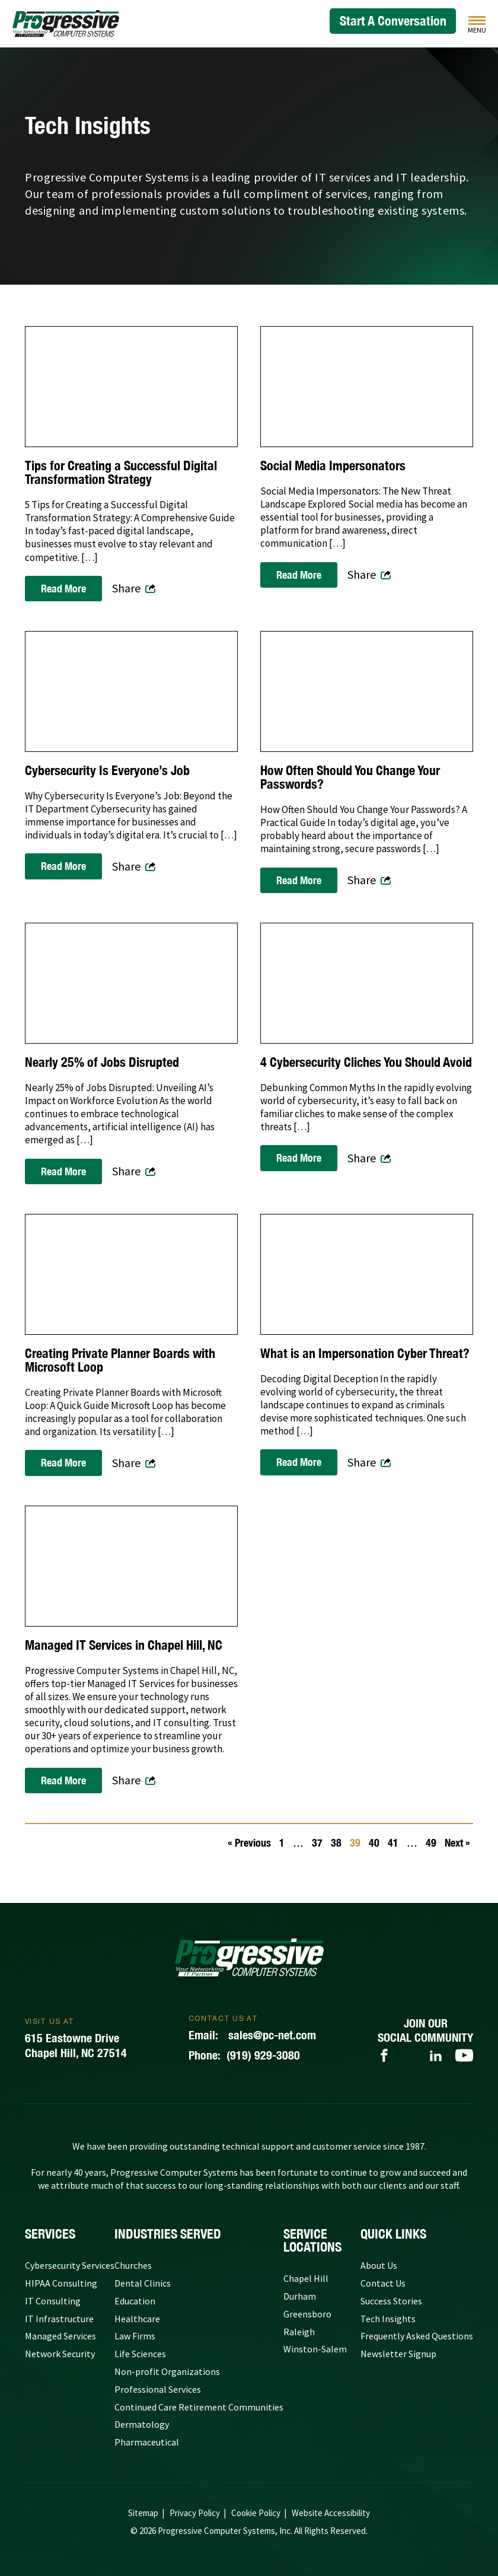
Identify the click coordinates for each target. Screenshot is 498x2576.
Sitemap (143, 2512)
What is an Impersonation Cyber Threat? (365, 1353)
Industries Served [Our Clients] (167, 2233)
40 (374, 1843)
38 (336, 1843)
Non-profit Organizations (167, 2371)
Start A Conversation (393, 20)
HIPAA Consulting (61, 2283)
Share (126, 588)
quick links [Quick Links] (393, 2233)
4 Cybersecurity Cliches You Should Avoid (366, 1062)
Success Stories (391, 2301)
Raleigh (299, 2332)
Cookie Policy (255, 2512)
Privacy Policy (195, 2512)
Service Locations (312, 2240)
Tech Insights (388, 2319)
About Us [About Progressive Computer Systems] (378, 2265)
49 (431, 1843)
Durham (299, 2296)
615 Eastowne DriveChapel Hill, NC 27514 (76, 2045)
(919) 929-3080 (244, 2055)
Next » (457, 1843)
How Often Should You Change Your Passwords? (350, 777)
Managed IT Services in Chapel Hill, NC (123, 1645)
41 (393, 1843)
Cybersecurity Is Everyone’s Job (107, 770)
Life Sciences (140, 2354)
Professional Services (157, 2389)
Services (50, 2233)
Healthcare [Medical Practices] (137, 2319)
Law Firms (134, 2336)
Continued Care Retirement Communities (198, 2407)
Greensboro (307, 2314)
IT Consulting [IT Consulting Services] (53, 2301)
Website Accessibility (331, 2512)
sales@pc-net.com (252, 2034)
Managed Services (60, 2336)
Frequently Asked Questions (416, 2336)
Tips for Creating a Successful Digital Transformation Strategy (121, 472)
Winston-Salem (315, 2349)
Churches (133, 2265)
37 (317, 1843)
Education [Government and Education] (134, 2301)
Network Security (60, 2354)
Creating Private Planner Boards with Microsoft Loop (120, 1360)
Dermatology (141, 2424)
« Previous (249, 1843)
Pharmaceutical (146, 2442)
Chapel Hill (305, 2278)
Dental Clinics (142, 2283)
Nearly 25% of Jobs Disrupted (102, 1062)
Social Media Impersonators (333, 466)
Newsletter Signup (398, 2354)
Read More (63, 588)
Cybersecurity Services (69, 2265)
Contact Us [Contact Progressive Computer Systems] (383, 2283)
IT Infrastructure (59, 2319)
